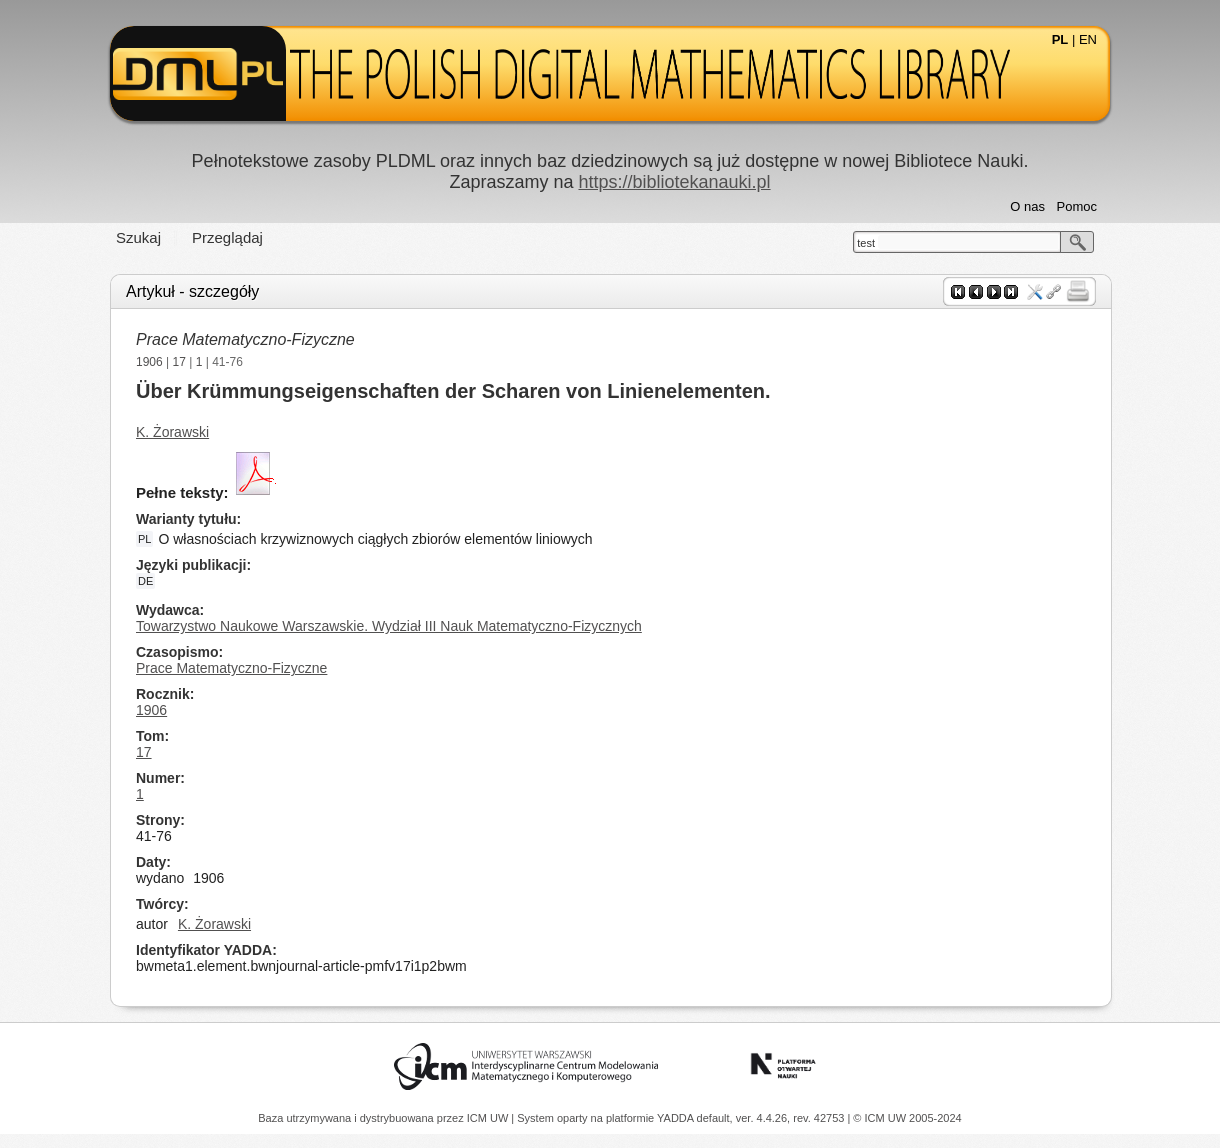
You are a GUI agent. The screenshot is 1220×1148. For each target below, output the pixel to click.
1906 (149, 362)
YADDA (677, 1118)
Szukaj (138, 237)
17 (179, 362)
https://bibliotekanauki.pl (674, 182)
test (866, 243)
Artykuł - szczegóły (192, 291)
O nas (1027, 206)
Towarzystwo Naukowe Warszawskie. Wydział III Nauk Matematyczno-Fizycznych (389, 626)
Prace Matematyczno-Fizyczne (245, 339)
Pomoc (1077, 206)
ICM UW (489, 1118)
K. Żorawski (172, 432)
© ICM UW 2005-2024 (907, 1118)
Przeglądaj (227, 237)
